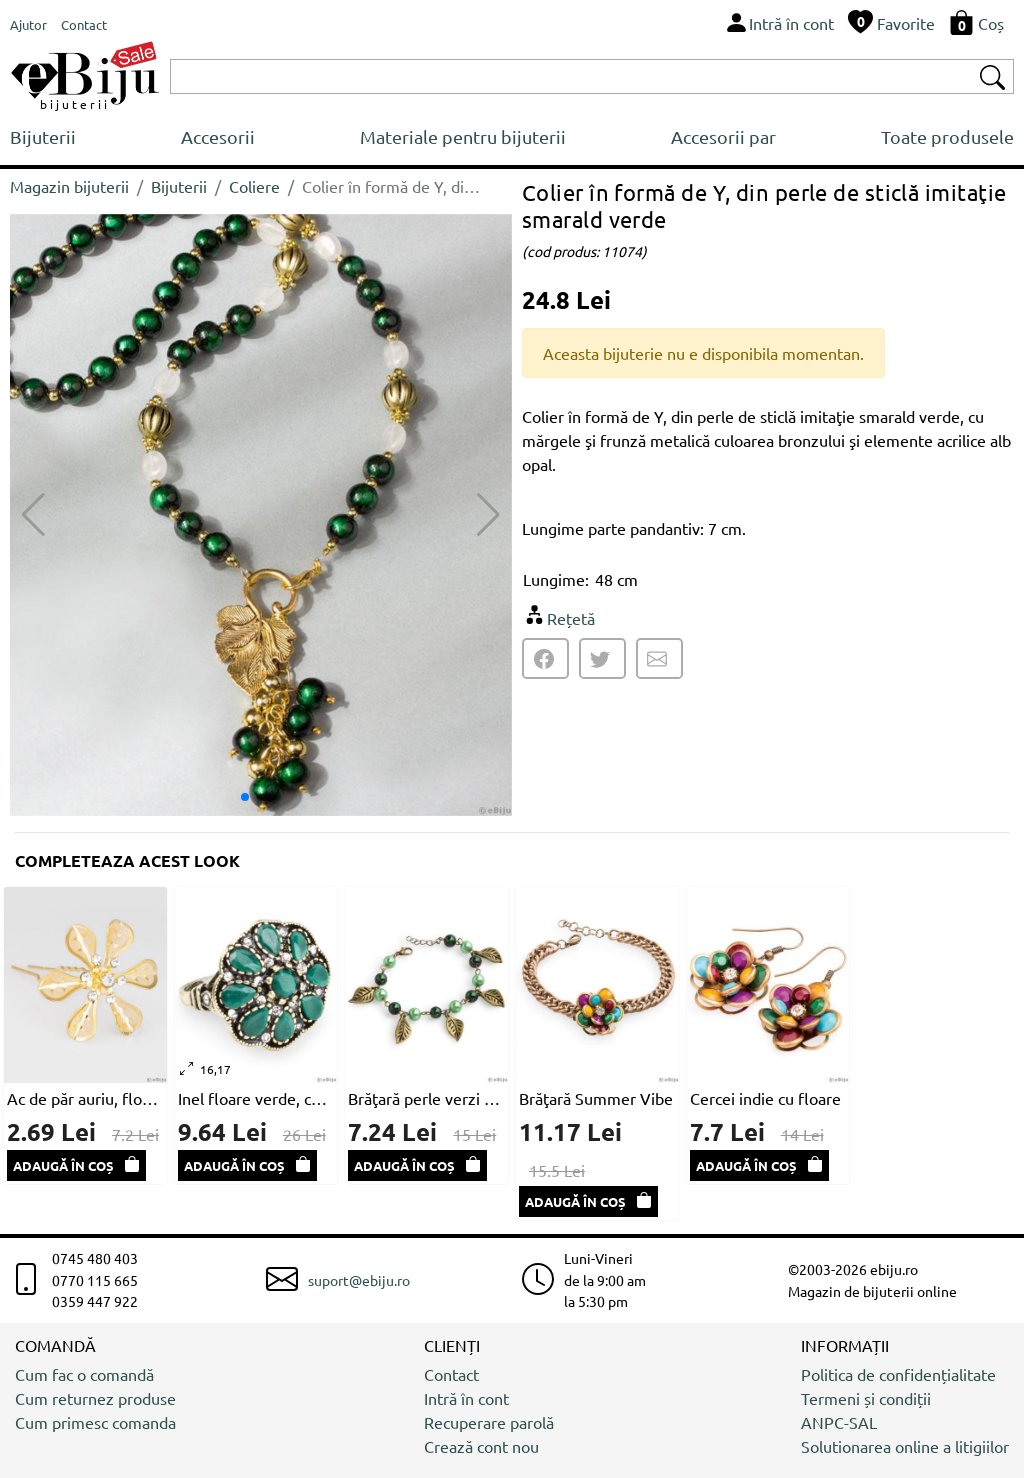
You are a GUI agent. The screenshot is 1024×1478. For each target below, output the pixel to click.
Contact (451, 1374)
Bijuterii (43, 136)
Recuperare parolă (489, 1422)
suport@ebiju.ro (359, 1280)
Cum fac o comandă (84, 1374)
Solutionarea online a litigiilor (905, 1446)
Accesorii (218, 136)
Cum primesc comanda (95, 1422)
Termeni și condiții (866, 1398)
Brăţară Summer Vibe (596, 1098)
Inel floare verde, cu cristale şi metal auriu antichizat (256, 1098)
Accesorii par (723, 136)
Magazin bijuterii (69, 186)
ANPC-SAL (839, 1422)
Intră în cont (466, 1398)
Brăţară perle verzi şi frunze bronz (426, 1098)
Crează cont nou (481, 1446)
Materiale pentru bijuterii (463, 136)
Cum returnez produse (95, 1398)
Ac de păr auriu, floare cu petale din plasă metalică (85, 1098)
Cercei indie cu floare (765, 1098)
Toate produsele (947, 136)
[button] (488, 515)
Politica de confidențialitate (898, 1374)
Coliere (254, 186)
